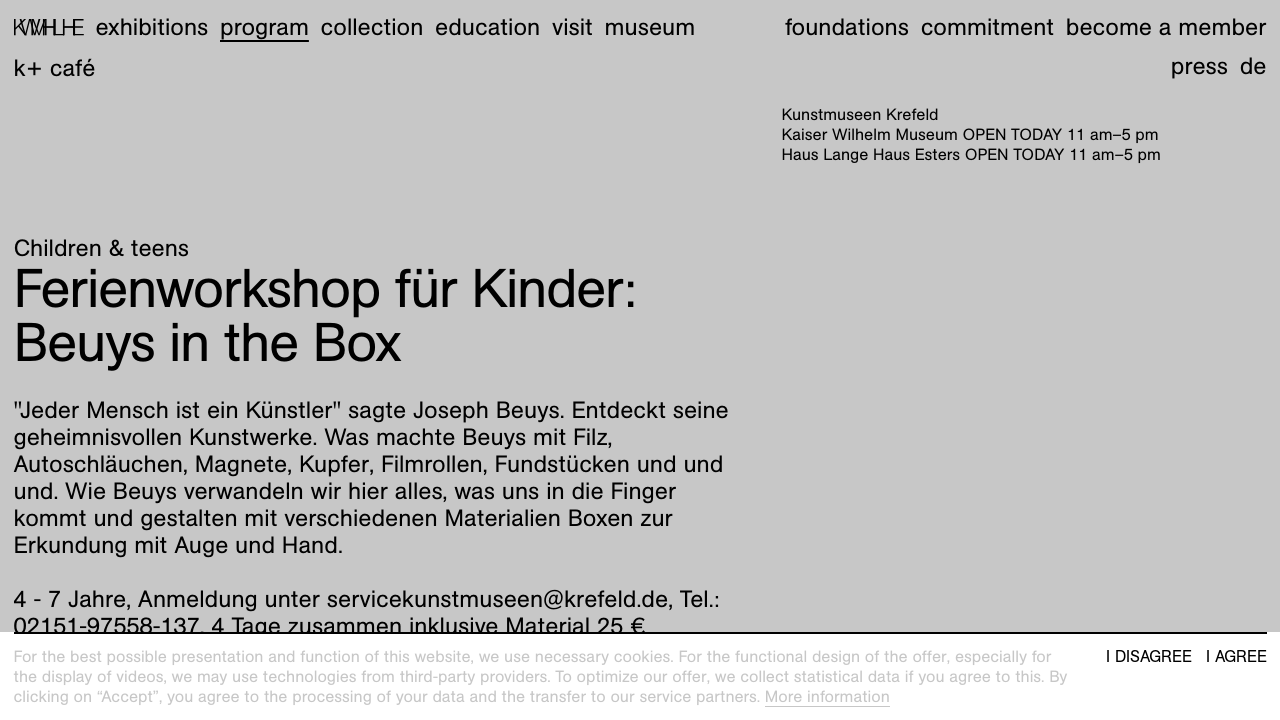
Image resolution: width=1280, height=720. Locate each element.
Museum (650, 27)
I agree (1236, 657)
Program (264, 27)
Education (487, 27)
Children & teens (102, 248)
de (1253, 66)
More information (827, 696)
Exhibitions (151, 27)
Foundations (847, 27)
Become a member (1166, 27)
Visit (572, 27)
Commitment (987, 27)
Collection (372, 27)
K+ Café (55, 68)
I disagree (1149, 657)
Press (1199, 66)
